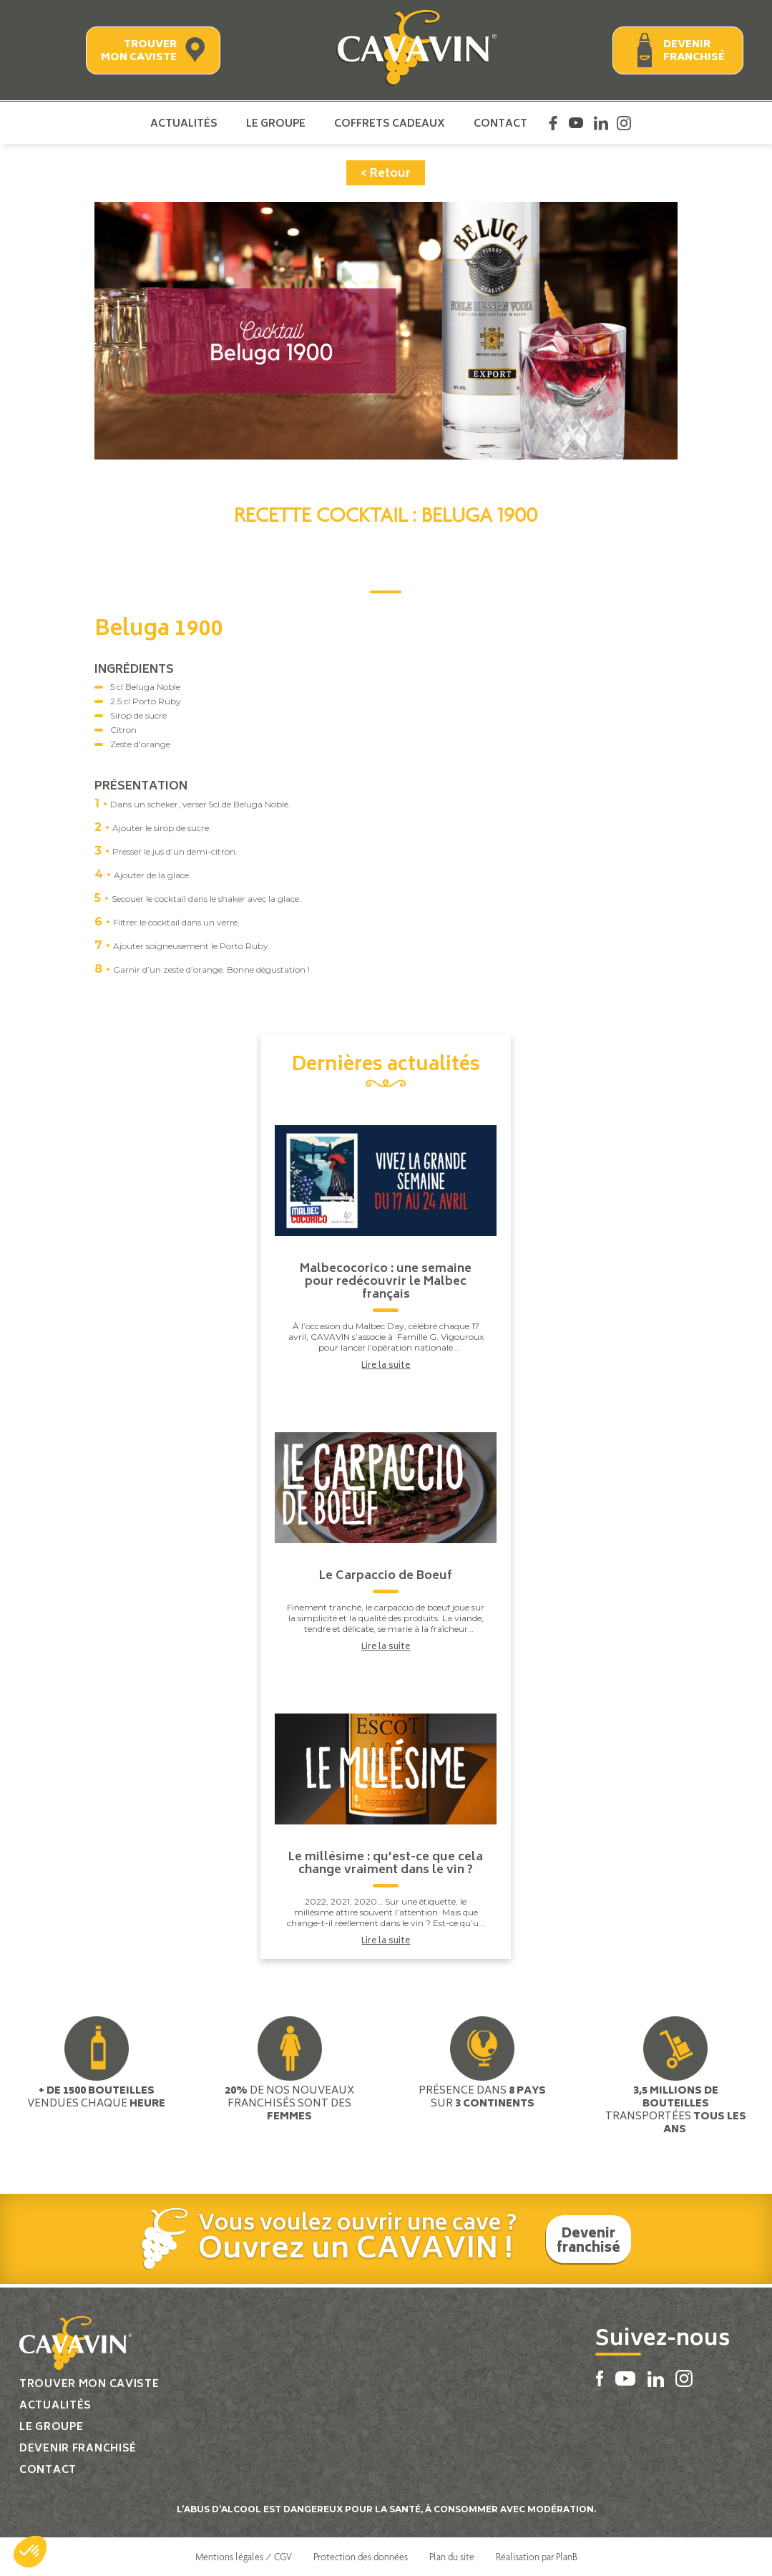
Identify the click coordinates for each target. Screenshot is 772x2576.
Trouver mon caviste (139, 51)
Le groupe (276, 123)
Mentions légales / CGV (243, 2557)
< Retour (386, 174)
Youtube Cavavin (576, 123)
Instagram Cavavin (623, 123)
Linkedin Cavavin (601, 123)
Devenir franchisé (694, 51)
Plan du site (451, 2557)
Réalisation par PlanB (536, 2557)
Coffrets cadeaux (389, 123)
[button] (30, 2551)
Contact (500, 123)
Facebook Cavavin (553, 123)
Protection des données (360, 2557)
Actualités (184, 123)
